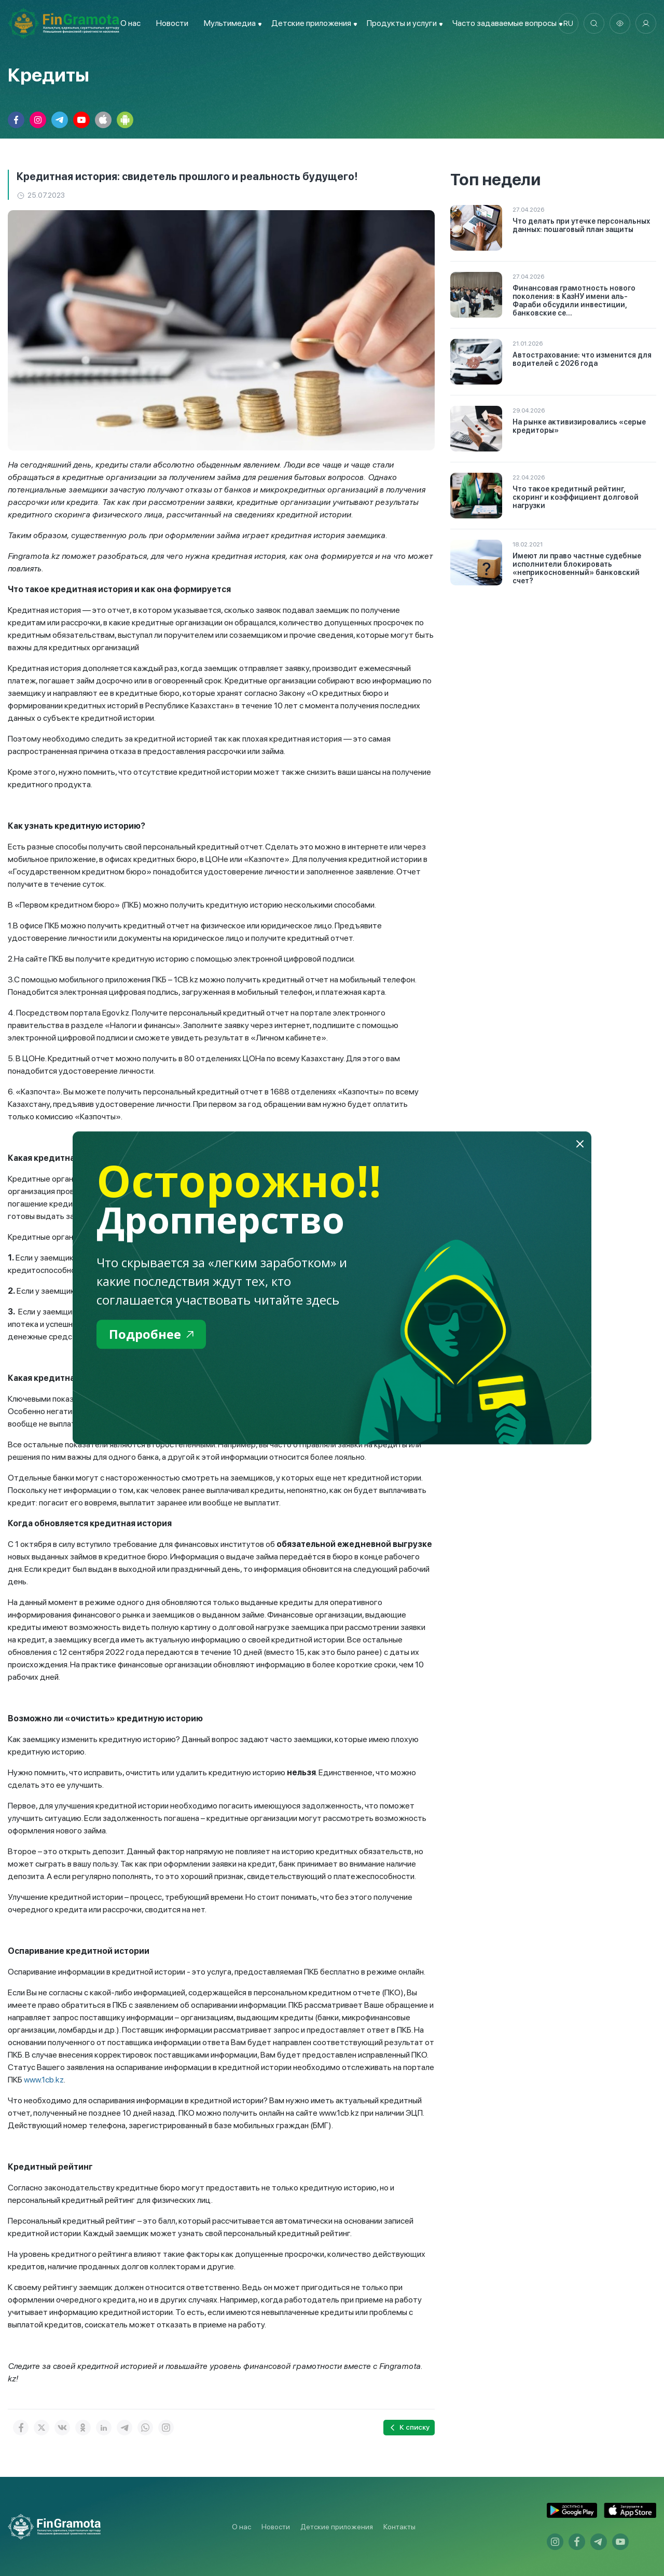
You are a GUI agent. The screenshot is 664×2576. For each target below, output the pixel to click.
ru (568, 23)
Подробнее (151, 1333)
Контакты (399, 2527)
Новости (172, 23)
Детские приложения (336, 2527)
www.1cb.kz (44, 2080)
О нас (130, 23)
